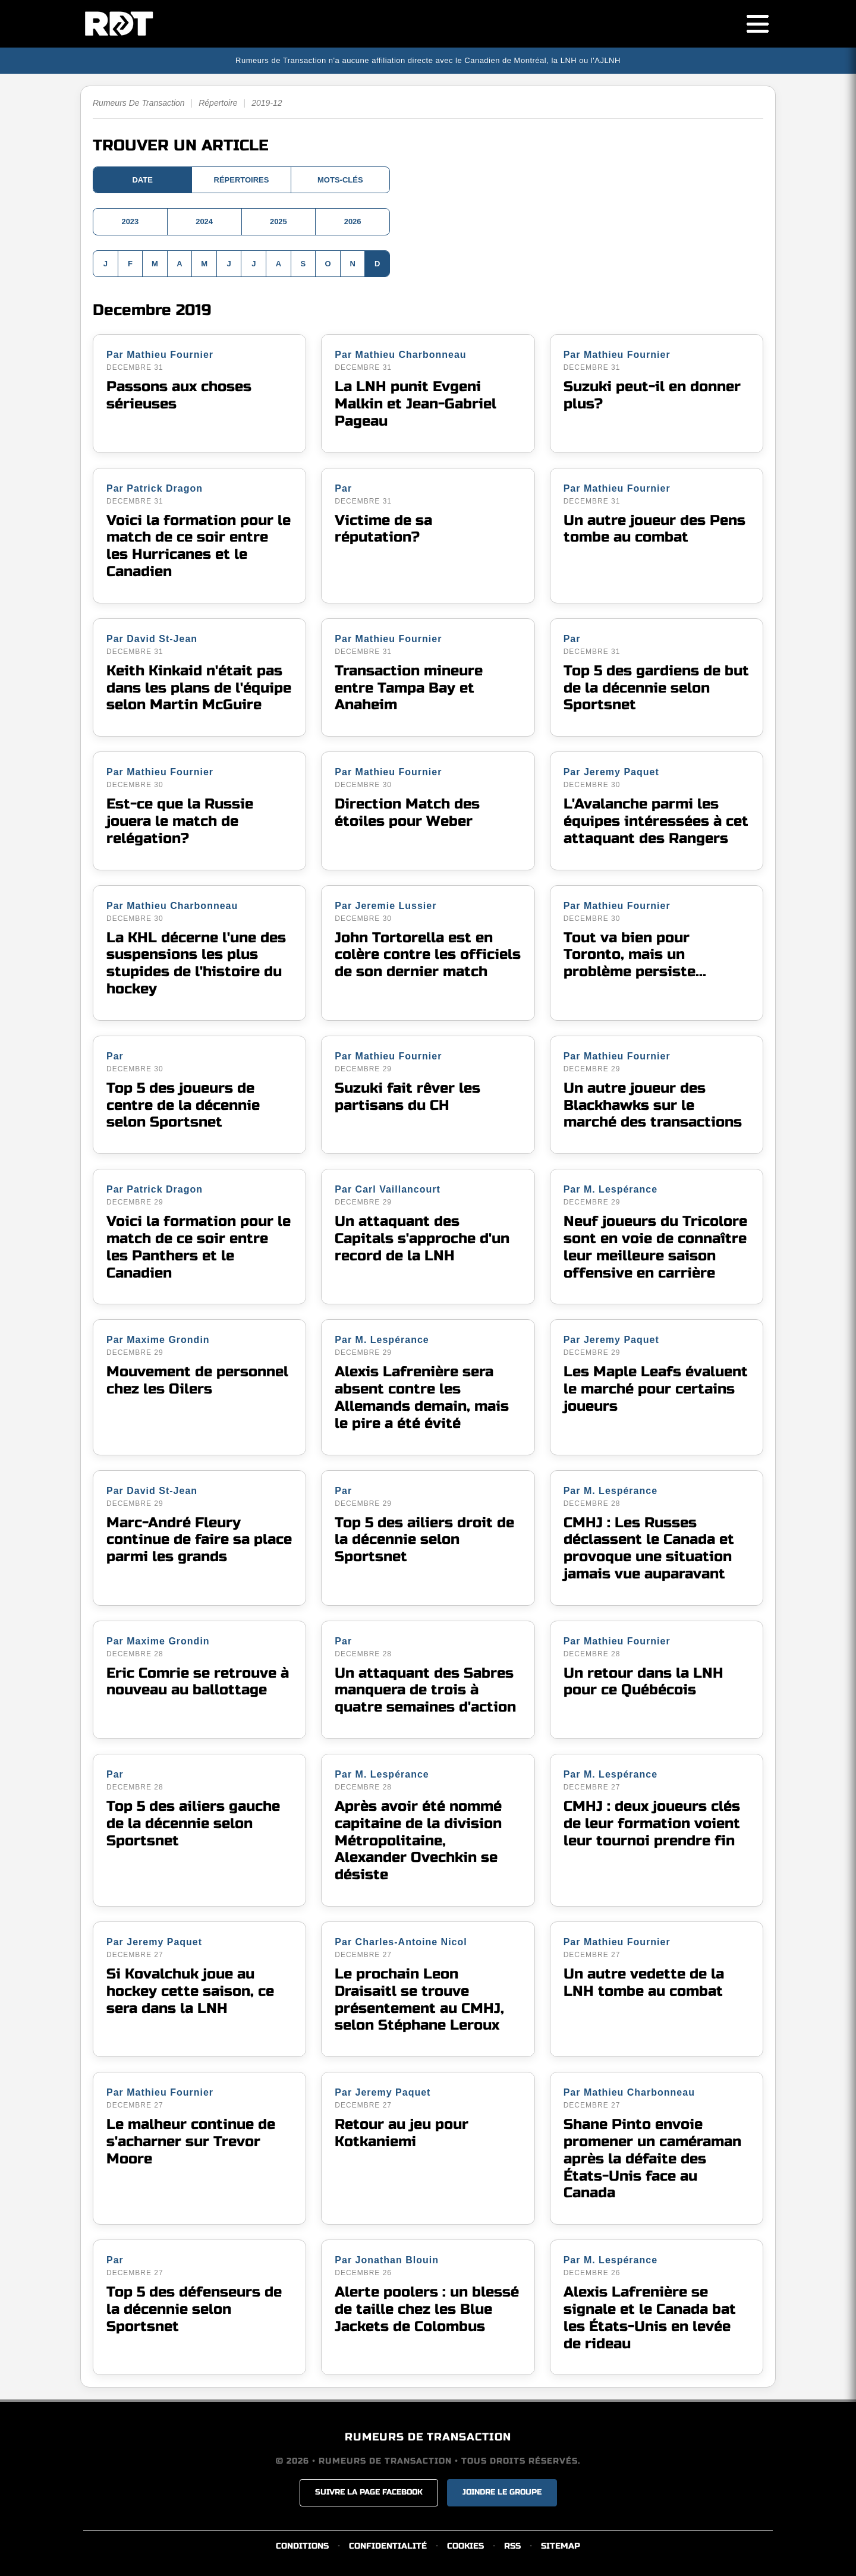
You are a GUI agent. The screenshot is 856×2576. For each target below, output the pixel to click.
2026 (352, 221)
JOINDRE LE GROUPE (502, 2492)
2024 (204, 221)
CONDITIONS (302, 2546)
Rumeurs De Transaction (139, 103)
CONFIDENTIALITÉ (388, 2546)
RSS (512, 2546)
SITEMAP (560, 2546)
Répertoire (218, 103)
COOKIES (465, 2546)
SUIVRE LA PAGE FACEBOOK (369, 2492)
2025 (278, 221)
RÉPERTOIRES (241, 179)
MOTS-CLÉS (340, 179)
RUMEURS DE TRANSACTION (428, 2436)
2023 (130, 221)
